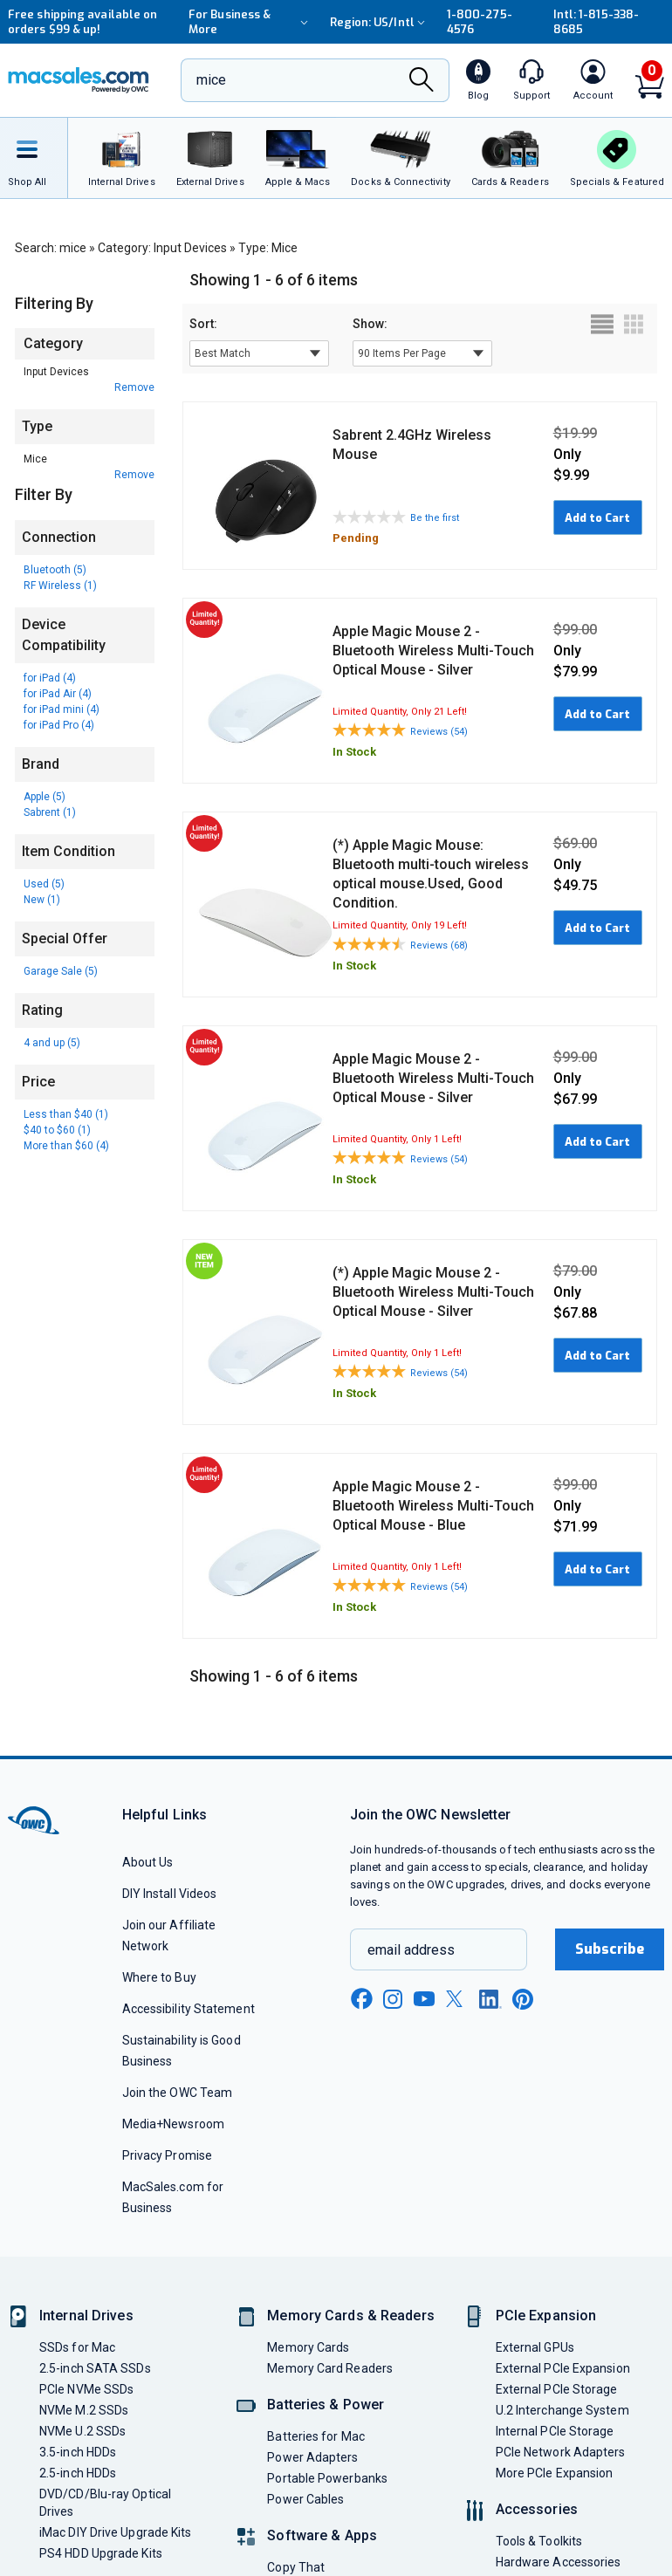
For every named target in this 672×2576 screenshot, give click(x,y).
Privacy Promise (167, 2155)
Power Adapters (312, 2457)
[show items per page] (422, 353)
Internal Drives (86, 2315)
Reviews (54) (439, 731)
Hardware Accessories (558, 2562)
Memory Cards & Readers (350, 2315)
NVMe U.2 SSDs (82, 2431)
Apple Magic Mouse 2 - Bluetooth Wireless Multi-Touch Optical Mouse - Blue (433, 1505)
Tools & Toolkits (539, 2541)
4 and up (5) (52, 1043)
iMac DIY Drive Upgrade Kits (115, 2532)
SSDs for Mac (77, 2347)
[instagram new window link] (392, 1999)
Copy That (296, 2567)
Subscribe (610, 1949)
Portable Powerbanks (327, 2478)
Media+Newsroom (173, 2124)
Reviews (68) (439, 945)
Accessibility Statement (188, 2009)
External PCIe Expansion (563, 2368)
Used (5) (44, 884)
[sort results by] (259, 353)
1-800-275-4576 (479, 22)
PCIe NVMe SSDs (86, 2389)
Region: (379, 22)
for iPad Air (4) (58, 694)
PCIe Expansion (546, 2315)
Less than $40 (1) (66, 1114)
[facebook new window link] (361, 1999)
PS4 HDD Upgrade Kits (100, 2553)
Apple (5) (44, 797)
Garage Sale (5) (61, 971)
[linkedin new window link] (490, 1999)
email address (411, 1950)
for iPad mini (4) (61, 709)
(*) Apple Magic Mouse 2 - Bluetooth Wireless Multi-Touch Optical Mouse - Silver (433, 1291)
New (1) (42, 900)
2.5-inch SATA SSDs (95, 2368)
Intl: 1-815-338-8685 (596, 22)
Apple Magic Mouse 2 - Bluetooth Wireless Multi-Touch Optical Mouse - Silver (433, 650)
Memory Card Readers (330, 2368)
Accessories (537, 2509)
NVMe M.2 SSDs (83, 2410)
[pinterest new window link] (522, 1999)
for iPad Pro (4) (59, 725)
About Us (148, 1862)
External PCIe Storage (557, 2389)
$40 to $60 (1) (57, 1130)
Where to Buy (159, 1977)
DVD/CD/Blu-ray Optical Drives (105, 2502)
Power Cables (305, 2499)
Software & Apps (322, 2535)
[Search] (421, 81)
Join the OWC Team (177, 2093)
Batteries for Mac (316, 2436)
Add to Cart (597, 517)
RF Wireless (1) (60, 585)
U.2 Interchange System (562, 2410)
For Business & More (250, 22)
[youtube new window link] (424, 1998)
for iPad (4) (50, 678)
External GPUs (535, 2347)
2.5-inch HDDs (77, 2473)
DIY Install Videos (169, 1894)
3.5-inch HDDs (77, 2452)
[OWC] (78, 80)
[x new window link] (457, 1998)
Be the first (434, 518)
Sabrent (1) (50, 812)
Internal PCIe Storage (555, 2431)
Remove (134, 387)
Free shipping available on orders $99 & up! (82, 22)
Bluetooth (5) (55, 570)
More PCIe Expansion (555, 2473)
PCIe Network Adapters (561, 2452)
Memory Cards (308, 2347)
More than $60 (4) (66, 1146)
